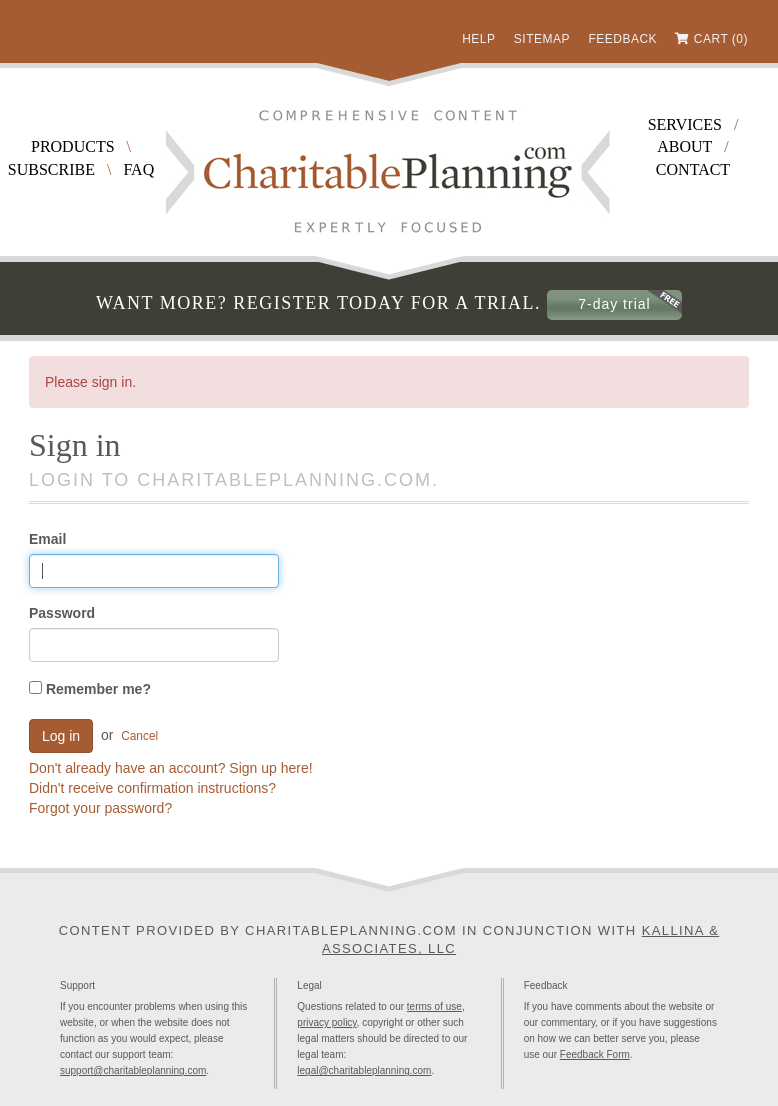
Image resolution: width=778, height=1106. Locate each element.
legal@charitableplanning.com (364, 1070)
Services (685, 124)
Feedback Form (595, 1054)
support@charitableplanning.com (133, 1070)
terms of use (434, 1006)
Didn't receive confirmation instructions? (152, 788)
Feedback (622, 39)
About (684, 146)
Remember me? (90, 689)
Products (73, 146)
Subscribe (51, 169)
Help (478, 39)
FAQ (138, 169)
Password (62, 613)
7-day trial (614, 304)
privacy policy (326, 1022)
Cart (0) (721, 39)
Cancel (139, 736)
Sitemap (542, 39)
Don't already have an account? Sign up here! (171, 768)
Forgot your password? (100, 808)
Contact (693, 169)
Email (47, 539)
